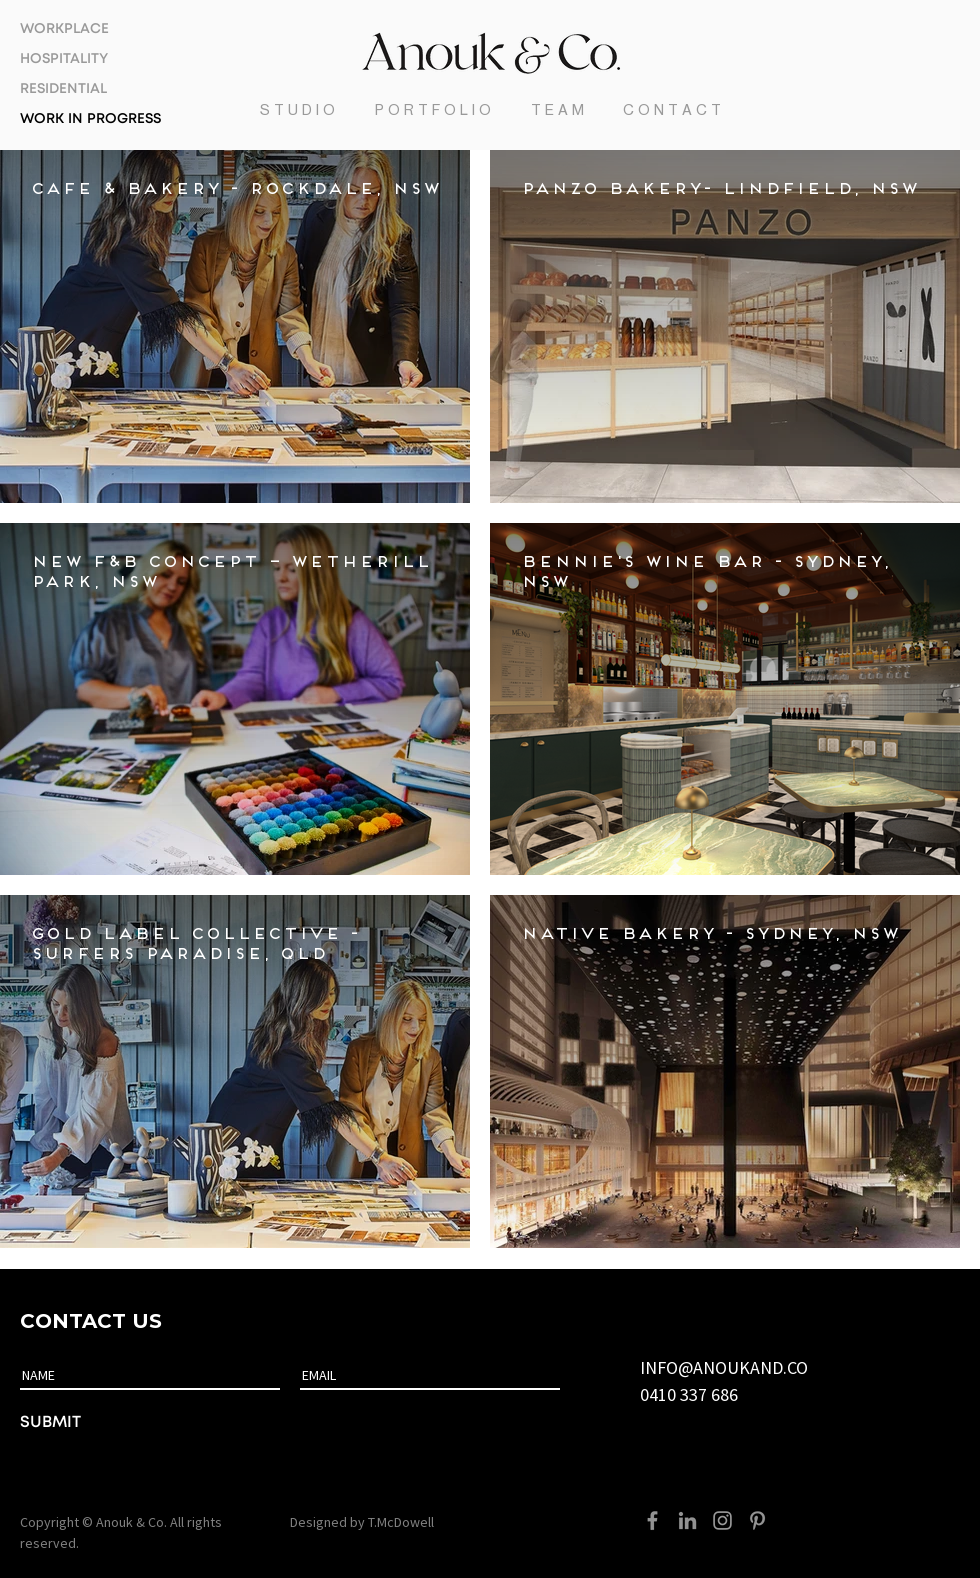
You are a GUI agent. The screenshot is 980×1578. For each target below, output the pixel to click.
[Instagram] (722, 1520)
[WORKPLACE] (95, 30)
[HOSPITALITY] (95, 60)
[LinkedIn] (687, 1520)
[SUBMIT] (112, 1422)
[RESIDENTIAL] (95, 90)
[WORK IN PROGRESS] (95, 120)
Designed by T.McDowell (362, 1522)
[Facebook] (652, 1520)
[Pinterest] (757, 1520)
